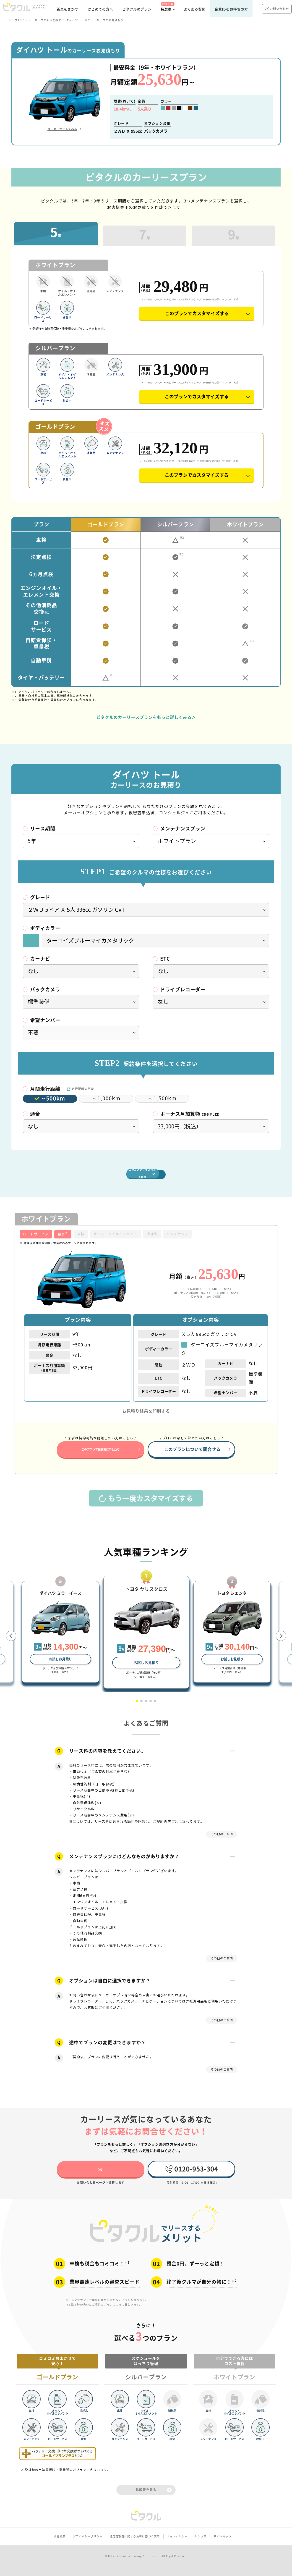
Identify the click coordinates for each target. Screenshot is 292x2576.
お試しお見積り (60, 1664)
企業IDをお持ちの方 (231, 9)
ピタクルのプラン (136, 9)
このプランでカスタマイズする (197, 308)
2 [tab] (141, 1709)
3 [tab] (146, 1709)
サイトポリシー (177, 2545)
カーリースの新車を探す (45, 20)
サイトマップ (223, 2545)
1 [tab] (137, 1709)
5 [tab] (155, 1709)
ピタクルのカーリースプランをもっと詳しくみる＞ (146, 712)
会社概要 (60, 2545)
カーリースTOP (13, 20)
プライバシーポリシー (87, 2545)
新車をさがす (67, 9)
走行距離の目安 (83, 1083)
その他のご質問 (222, 1843)
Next (281, 1642)
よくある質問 (195, 9)
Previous (11, 1642)
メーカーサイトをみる (64, 129)
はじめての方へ (100, 9)
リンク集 (201, 2545)
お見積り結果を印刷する (146, 1415)
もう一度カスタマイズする (146, 1502)
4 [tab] (150, 1709)
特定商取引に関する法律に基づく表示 (135, 2545)
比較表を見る (154, 2498)
